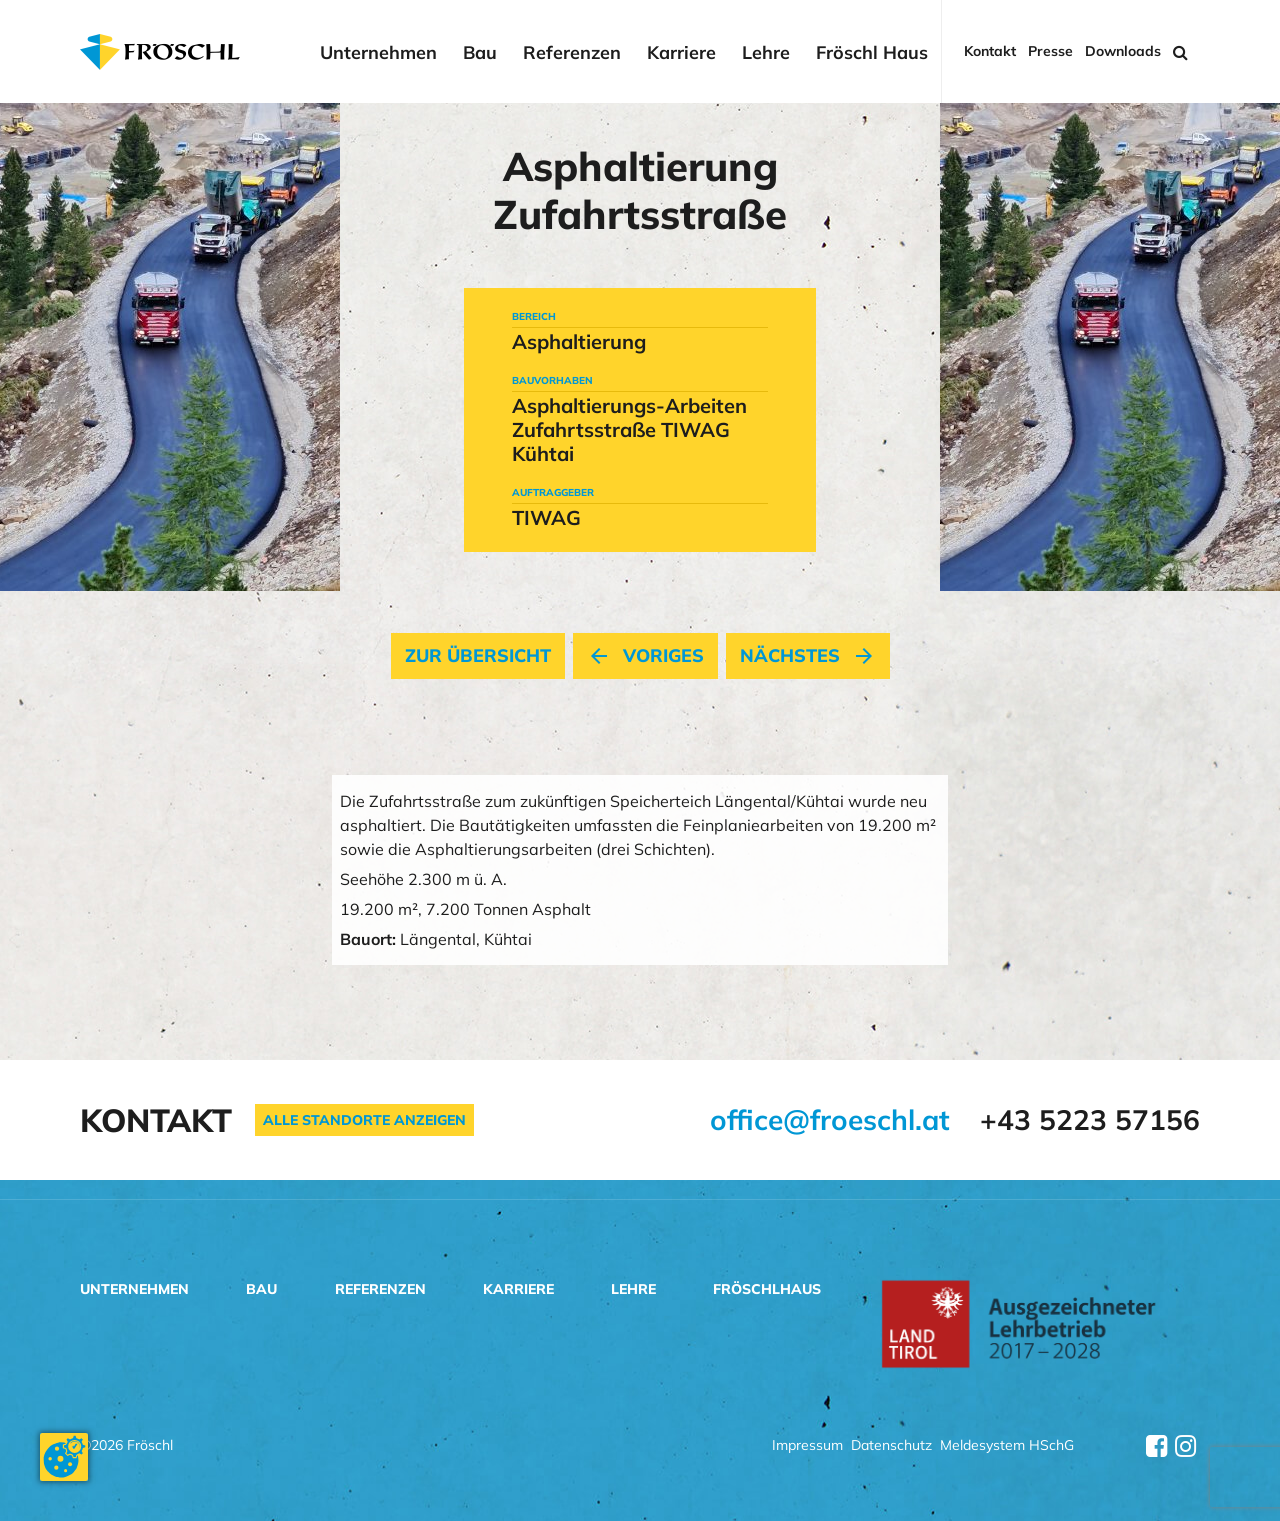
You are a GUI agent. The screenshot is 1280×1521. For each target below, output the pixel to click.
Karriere (681, 53)
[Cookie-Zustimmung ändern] (64, 1457)
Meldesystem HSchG (1007, 1446)
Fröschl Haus (872, 53)
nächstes (808, 656)
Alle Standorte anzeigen (364, 1120)
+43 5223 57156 (1090, 1119)
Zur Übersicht (478, 656)
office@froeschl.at (830, 1119)
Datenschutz (891, 1446)
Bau (480, 53)
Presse (1050, 51)
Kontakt (990, 51)
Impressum (807, 1446)
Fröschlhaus (767, 1289)
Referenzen (572, 53)
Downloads (1123, 51)
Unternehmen (378, 53)
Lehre (766, 53)
